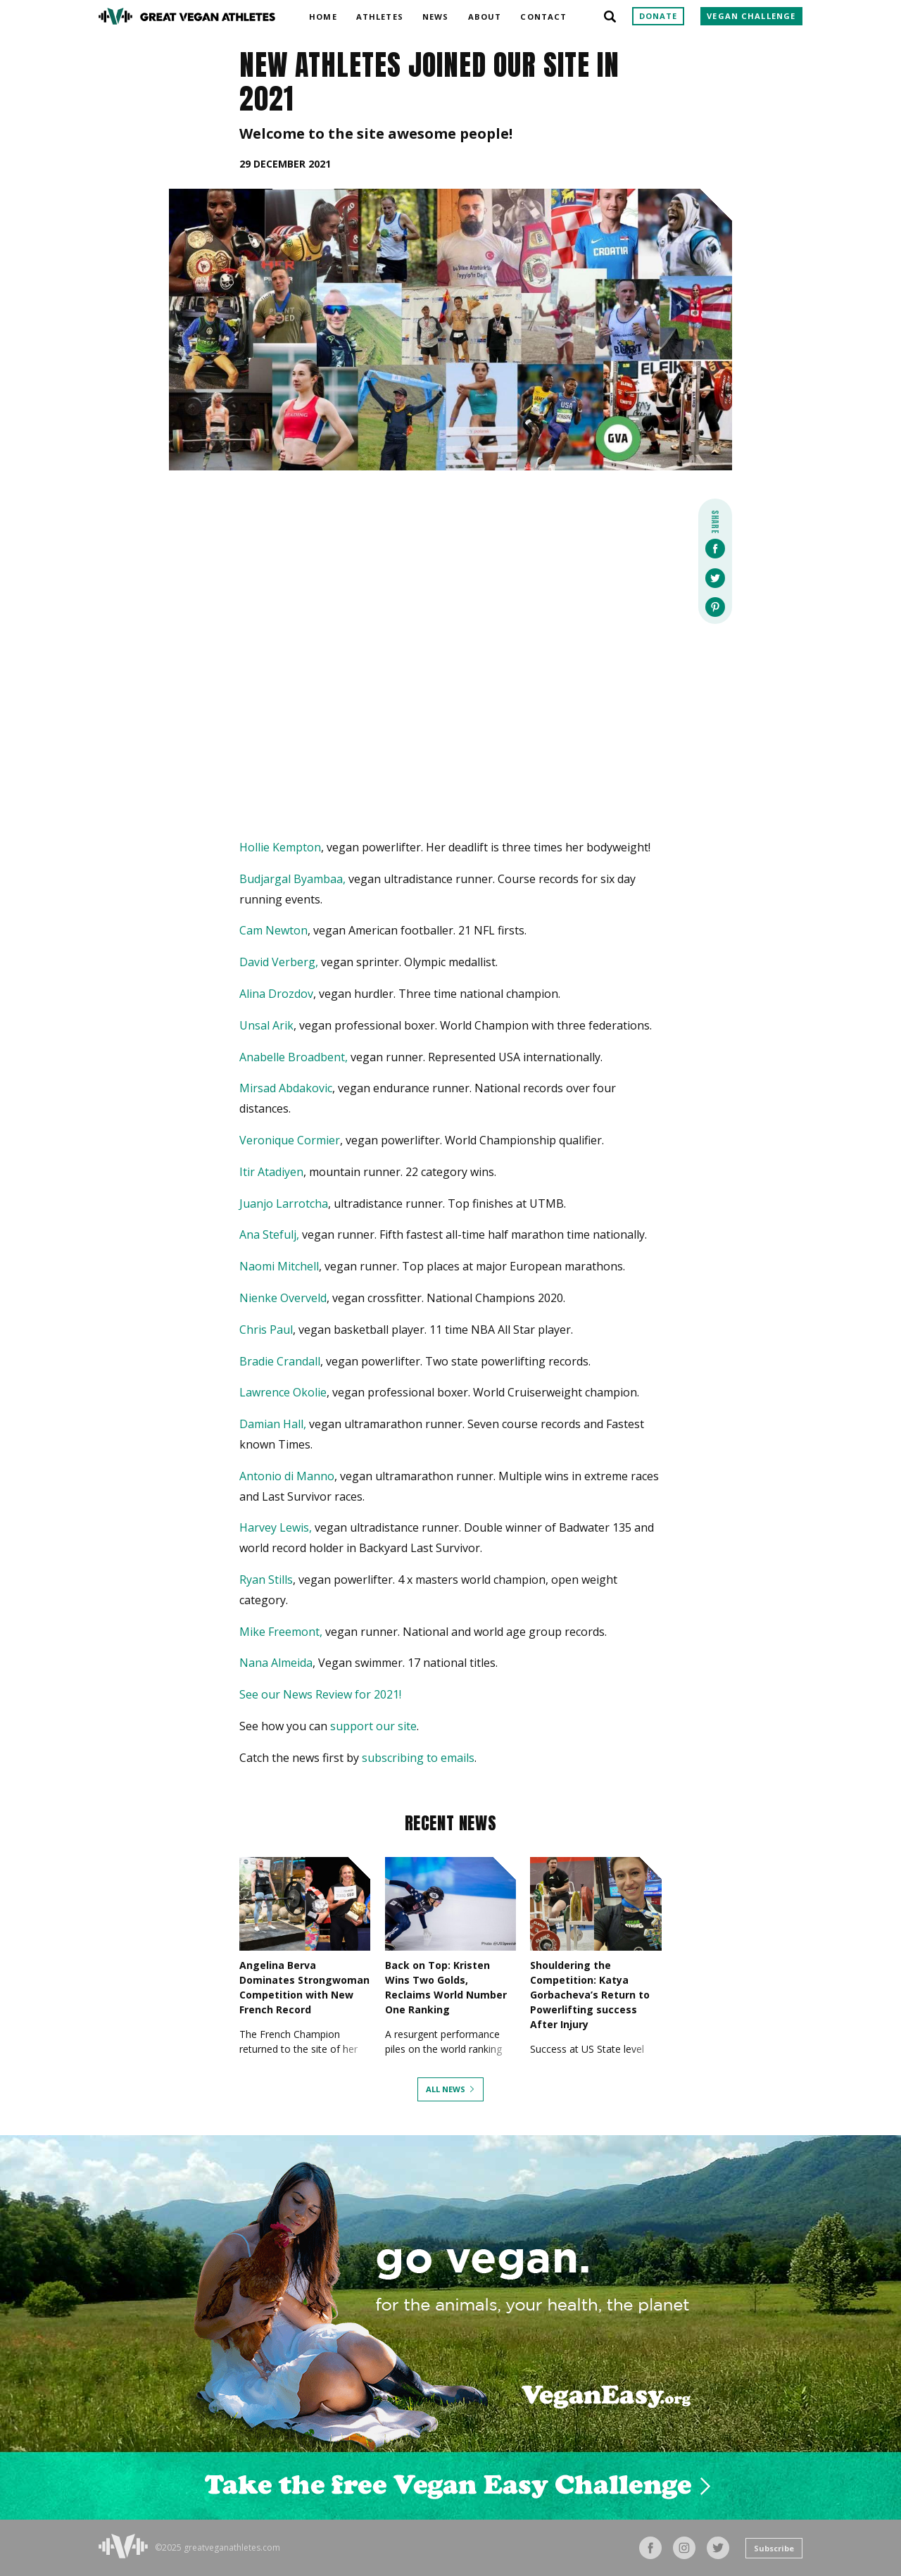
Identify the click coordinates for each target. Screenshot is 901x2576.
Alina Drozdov (276, 993)
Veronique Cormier (289, 1140)
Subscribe (774, 2548)
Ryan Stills (266, 1579)
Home (322, 14)
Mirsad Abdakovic (285, 1088)
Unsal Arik (266, 1025)
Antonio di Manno (286, 1476)
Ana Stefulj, (269, 1234)
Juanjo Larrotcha (283, 1203)
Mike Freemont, (280, 1631)
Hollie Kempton (280, 847)
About (485, 14)
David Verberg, (278, 962)
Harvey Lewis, (275, 1527)
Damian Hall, (272, 1424)
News (435, 14)
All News (445, 2089)
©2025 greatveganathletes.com (217, 2548)
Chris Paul (266, 1329)
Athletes (379, 14)
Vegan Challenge (751, 16)
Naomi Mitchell (279, 1266)
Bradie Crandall (279, 1361)
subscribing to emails (418, 1757)
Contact (543, 14)
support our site (373, 1726)
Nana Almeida (276, 1662)
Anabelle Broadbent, (293, 1057)
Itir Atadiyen (271, 1172)
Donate (658, 16)
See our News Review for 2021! (320, 1694)
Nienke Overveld (283, 1298)
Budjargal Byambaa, (292, 879)
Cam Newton (273, 930)
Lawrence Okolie (283, 1392)
